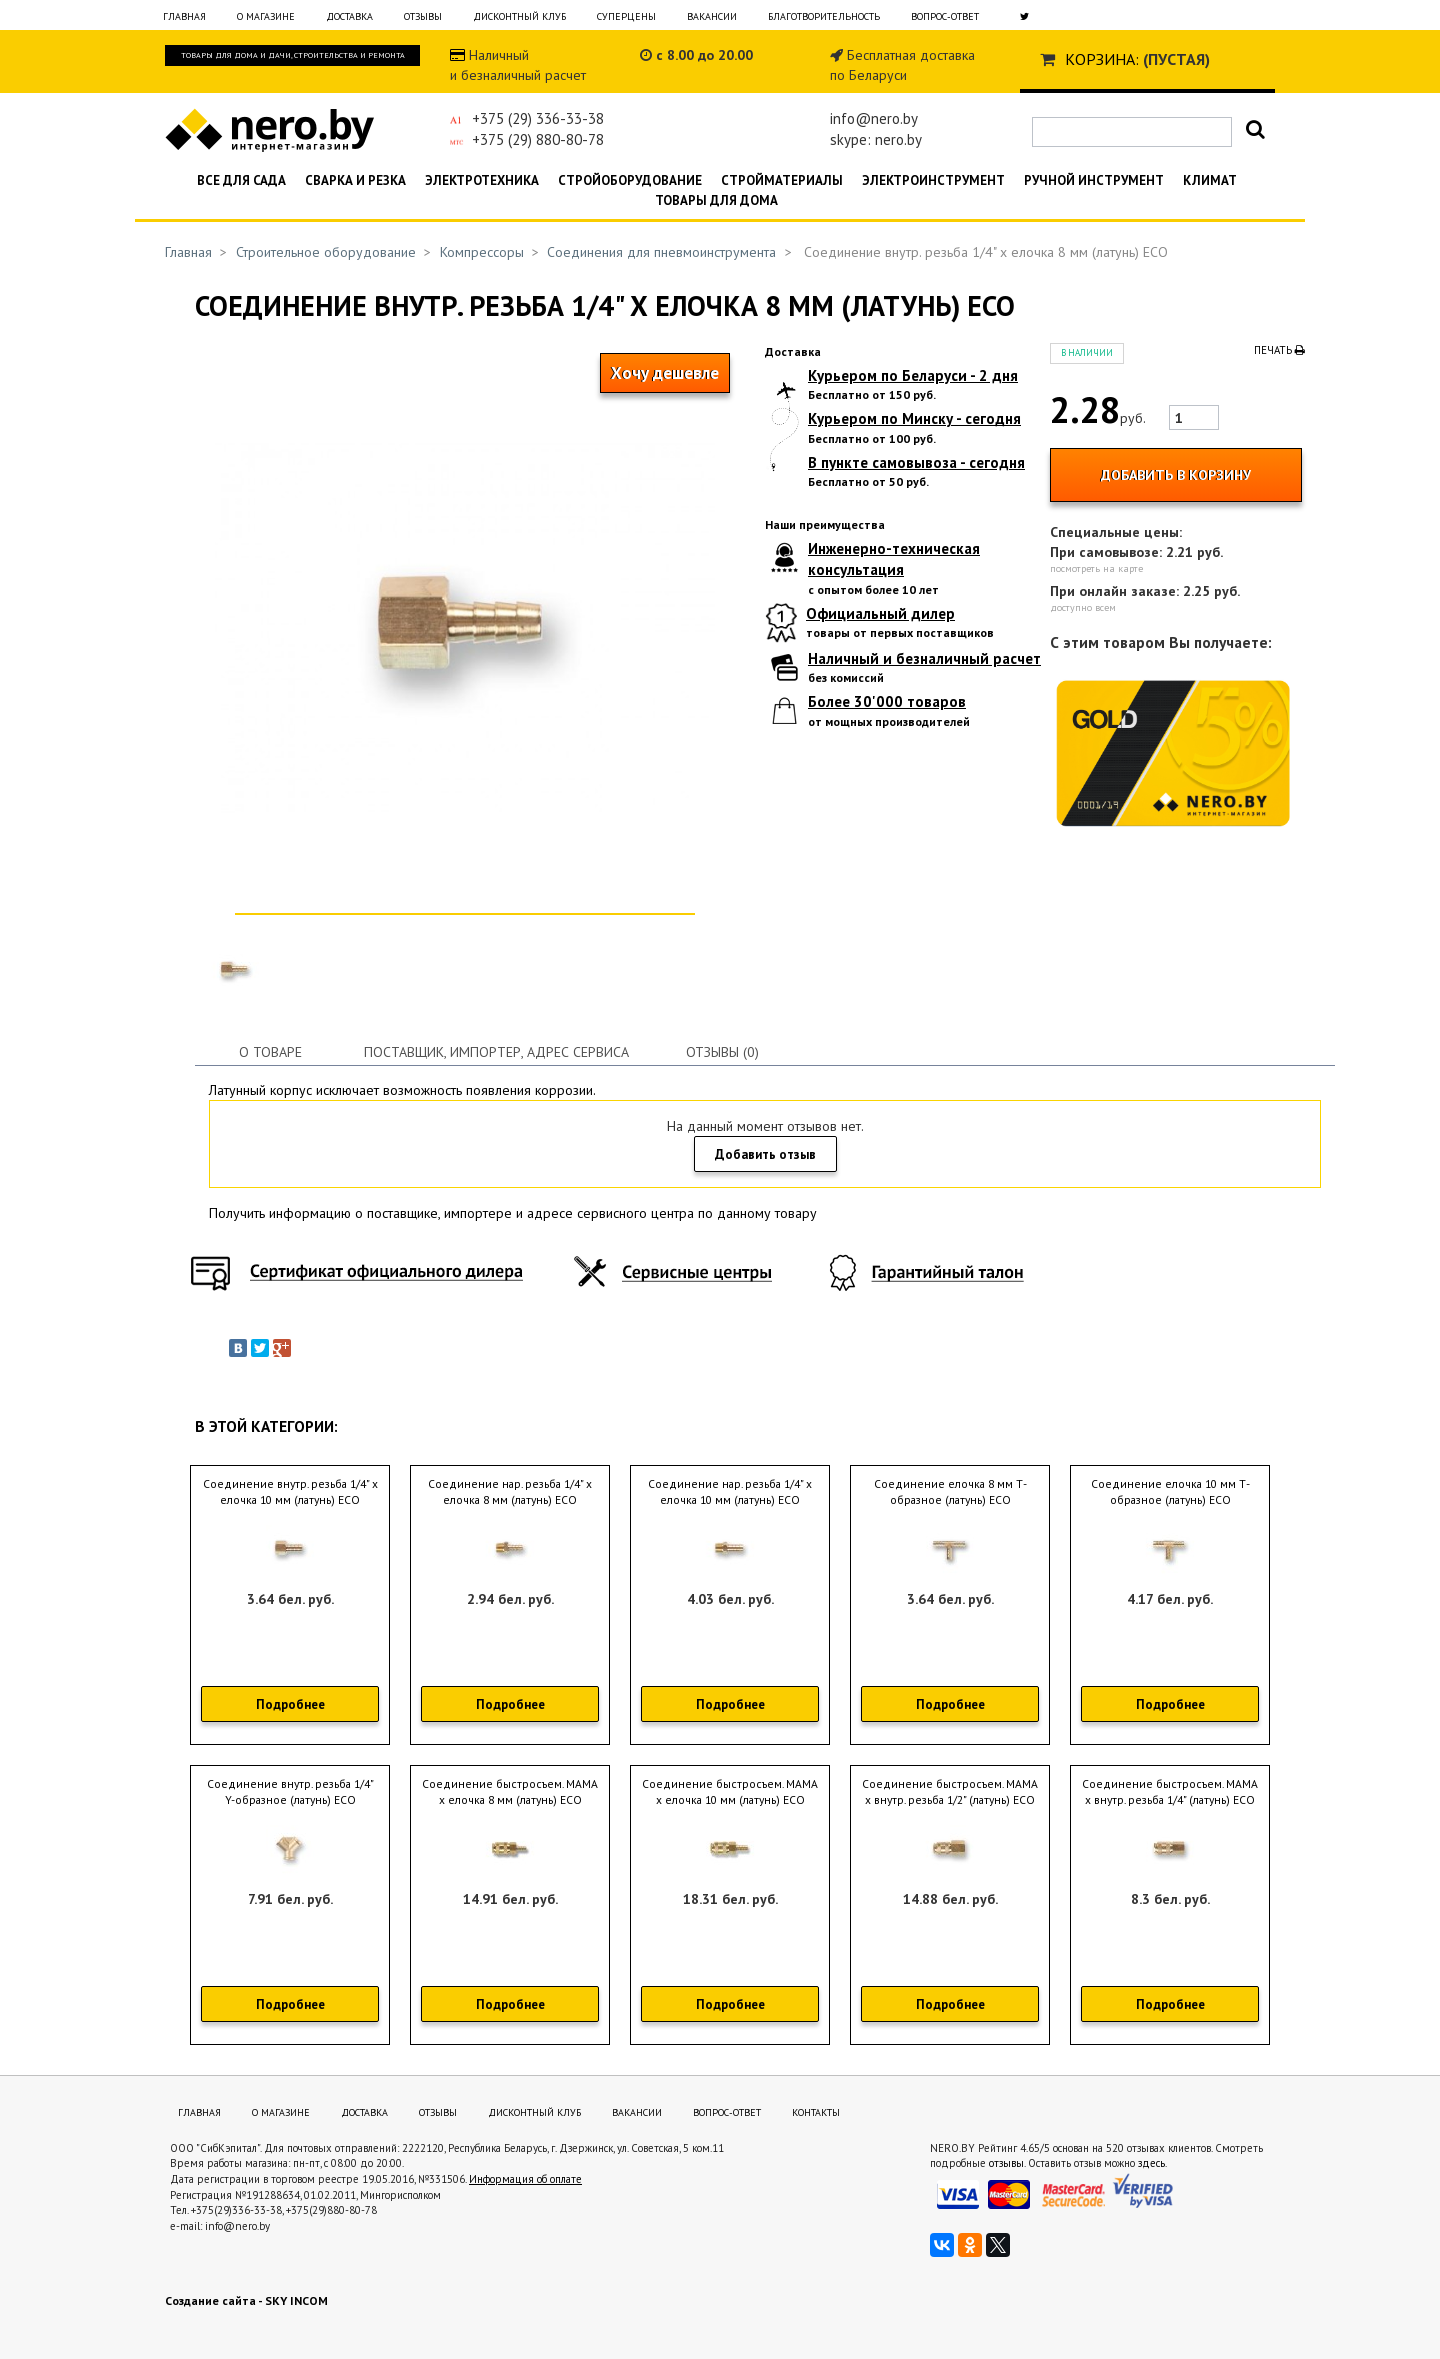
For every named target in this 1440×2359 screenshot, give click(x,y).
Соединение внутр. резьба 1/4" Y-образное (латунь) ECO (290, 1792)
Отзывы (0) (722, 1052)
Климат (1210, 180)
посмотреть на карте (1096, 568)
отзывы (1006, 2163)
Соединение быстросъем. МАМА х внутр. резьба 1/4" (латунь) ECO (1170, 1792)
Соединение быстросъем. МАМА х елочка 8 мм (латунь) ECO (510, 1792)
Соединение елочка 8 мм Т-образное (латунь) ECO (950, 1492)
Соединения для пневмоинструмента (661, 252)
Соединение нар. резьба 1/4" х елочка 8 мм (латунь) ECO (510, 1492)
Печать (1279, 350)
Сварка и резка (355, 180)
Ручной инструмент (1094, 180)
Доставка (349, 16)
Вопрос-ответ (945, 16)
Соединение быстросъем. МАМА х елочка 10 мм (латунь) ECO (730, 1792)
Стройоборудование (630, 180)
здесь (1151, 2163)
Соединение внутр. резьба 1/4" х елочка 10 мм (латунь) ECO (290, 1492)
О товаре (270, 1052)
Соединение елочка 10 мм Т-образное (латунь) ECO (1170, 1492)
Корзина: (1102, 59)
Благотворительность (824, 16)
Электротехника (482, 180)
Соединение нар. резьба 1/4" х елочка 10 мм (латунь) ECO (730, 1492)
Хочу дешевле (665, 373)
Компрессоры (482, 252)
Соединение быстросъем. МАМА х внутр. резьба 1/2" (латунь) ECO (950, 1792)
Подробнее (290, 1704)
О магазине (266, 16)
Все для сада (241, 180)
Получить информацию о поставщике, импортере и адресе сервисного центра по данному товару (513, 1213)
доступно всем (1083, 607)
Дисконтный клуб (519, 16)
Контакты (816, 2112)
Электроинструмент (933, 180)
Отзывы (423, 16)
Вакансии (712, 16)
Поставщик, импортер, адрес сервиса (496, 1052)
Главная (184, 16)
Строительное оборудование (326, 252)
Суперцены (626, 16)
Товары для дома (716, 200)
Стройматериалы (782, 180)
